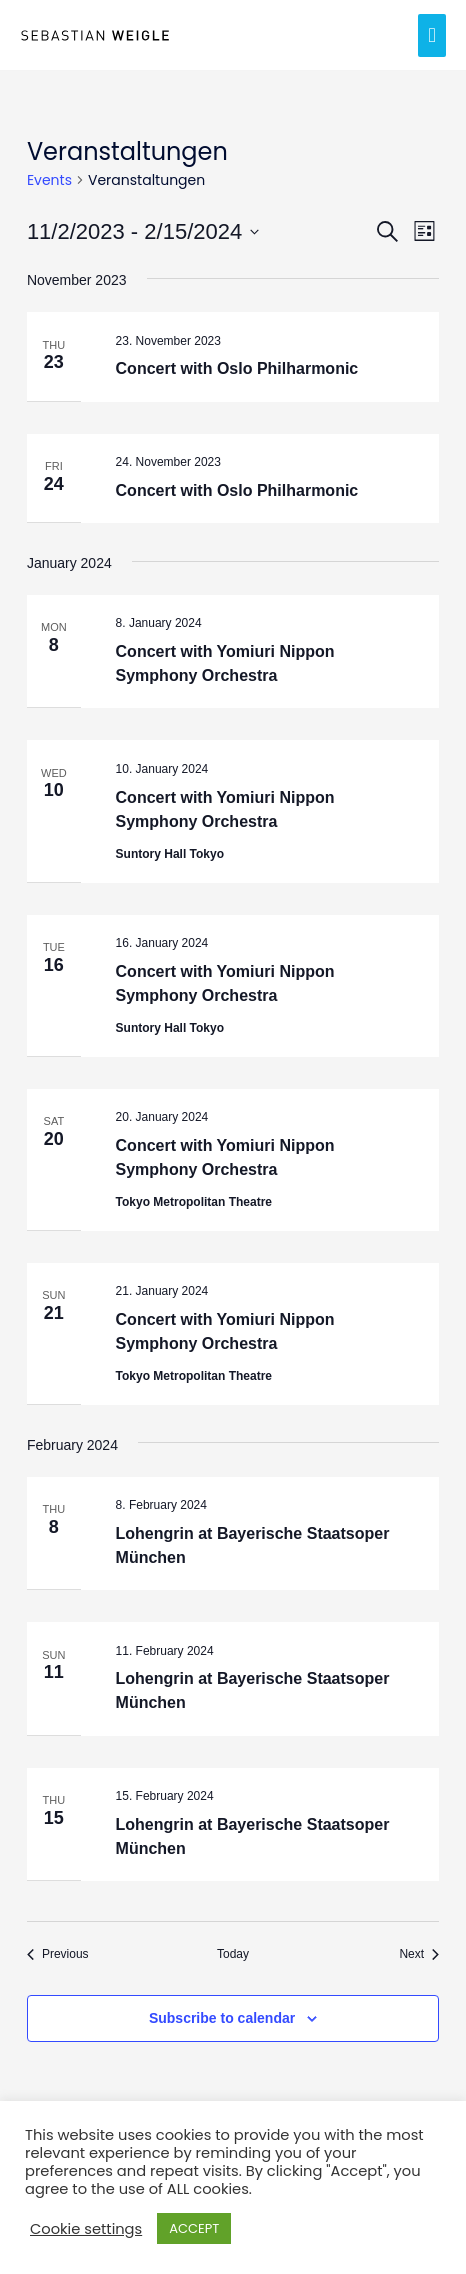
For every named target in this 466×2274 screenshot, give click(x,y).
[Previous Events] (58, 1954)
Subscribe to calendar (222, 2018)
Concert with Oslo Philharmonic (237, 368)
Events (49, 180)
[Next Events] (419, 1954)
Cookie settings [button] (86, 2229)
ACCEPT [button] (194, 2228)
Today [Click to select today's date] (233, 1954)
